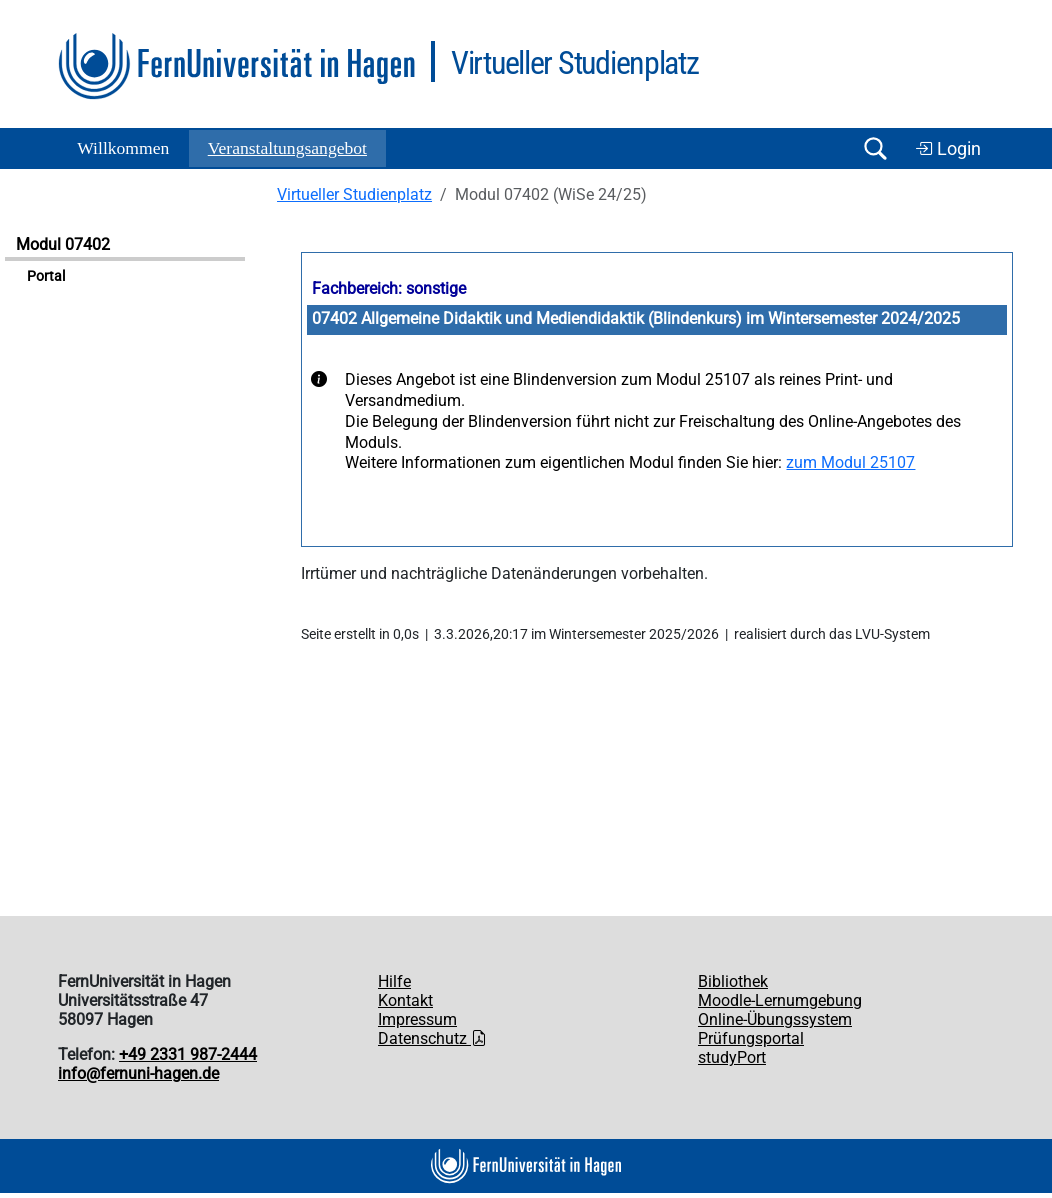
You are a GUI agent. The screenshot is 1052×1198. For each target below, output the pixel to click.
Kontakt (405, 1000)
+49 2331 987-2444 (188, 1054)
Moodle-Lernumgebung (780, 1000)
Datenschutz (432, 1038)
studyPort (732, 1057)
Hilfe (394, 981)
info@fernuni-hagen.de (138, 1073)
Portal (46, 276)
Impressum (417, 1019)
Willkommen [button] (123, 148)
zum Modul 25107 (850, 462)
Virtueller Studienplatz (354, 194)
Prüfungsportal (751, 1038)
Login (948, 149)
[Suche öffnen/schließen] (875, 148)
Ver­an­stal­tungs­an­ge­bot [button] (287, 148)
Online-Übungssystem (775, 1019)
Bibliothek (733, 981)
